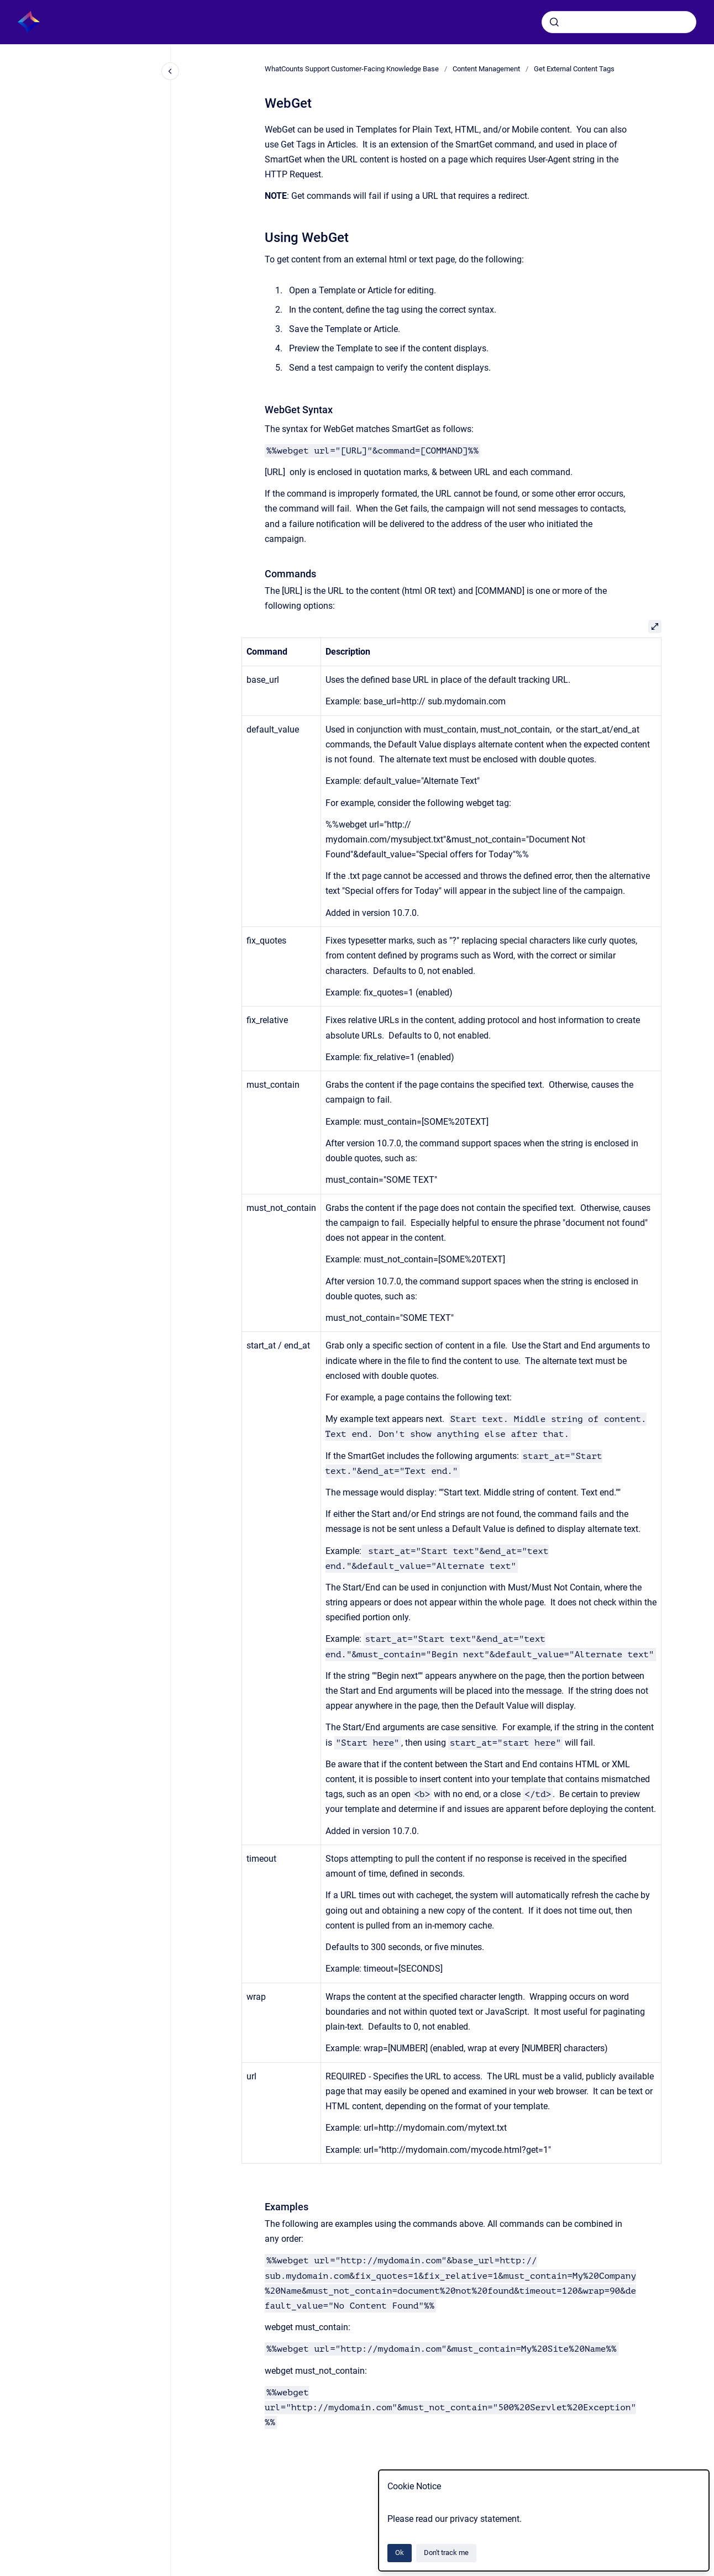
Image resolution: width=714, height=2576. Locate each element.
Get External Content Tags (574, 69)
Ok (399, 2552)
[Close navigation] (170, 71)
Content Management (486, 69)
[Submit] (554, 22)
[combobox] (619, 22)
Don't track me (446, 2552)
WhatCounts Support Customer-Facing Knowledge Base (352, 69)
